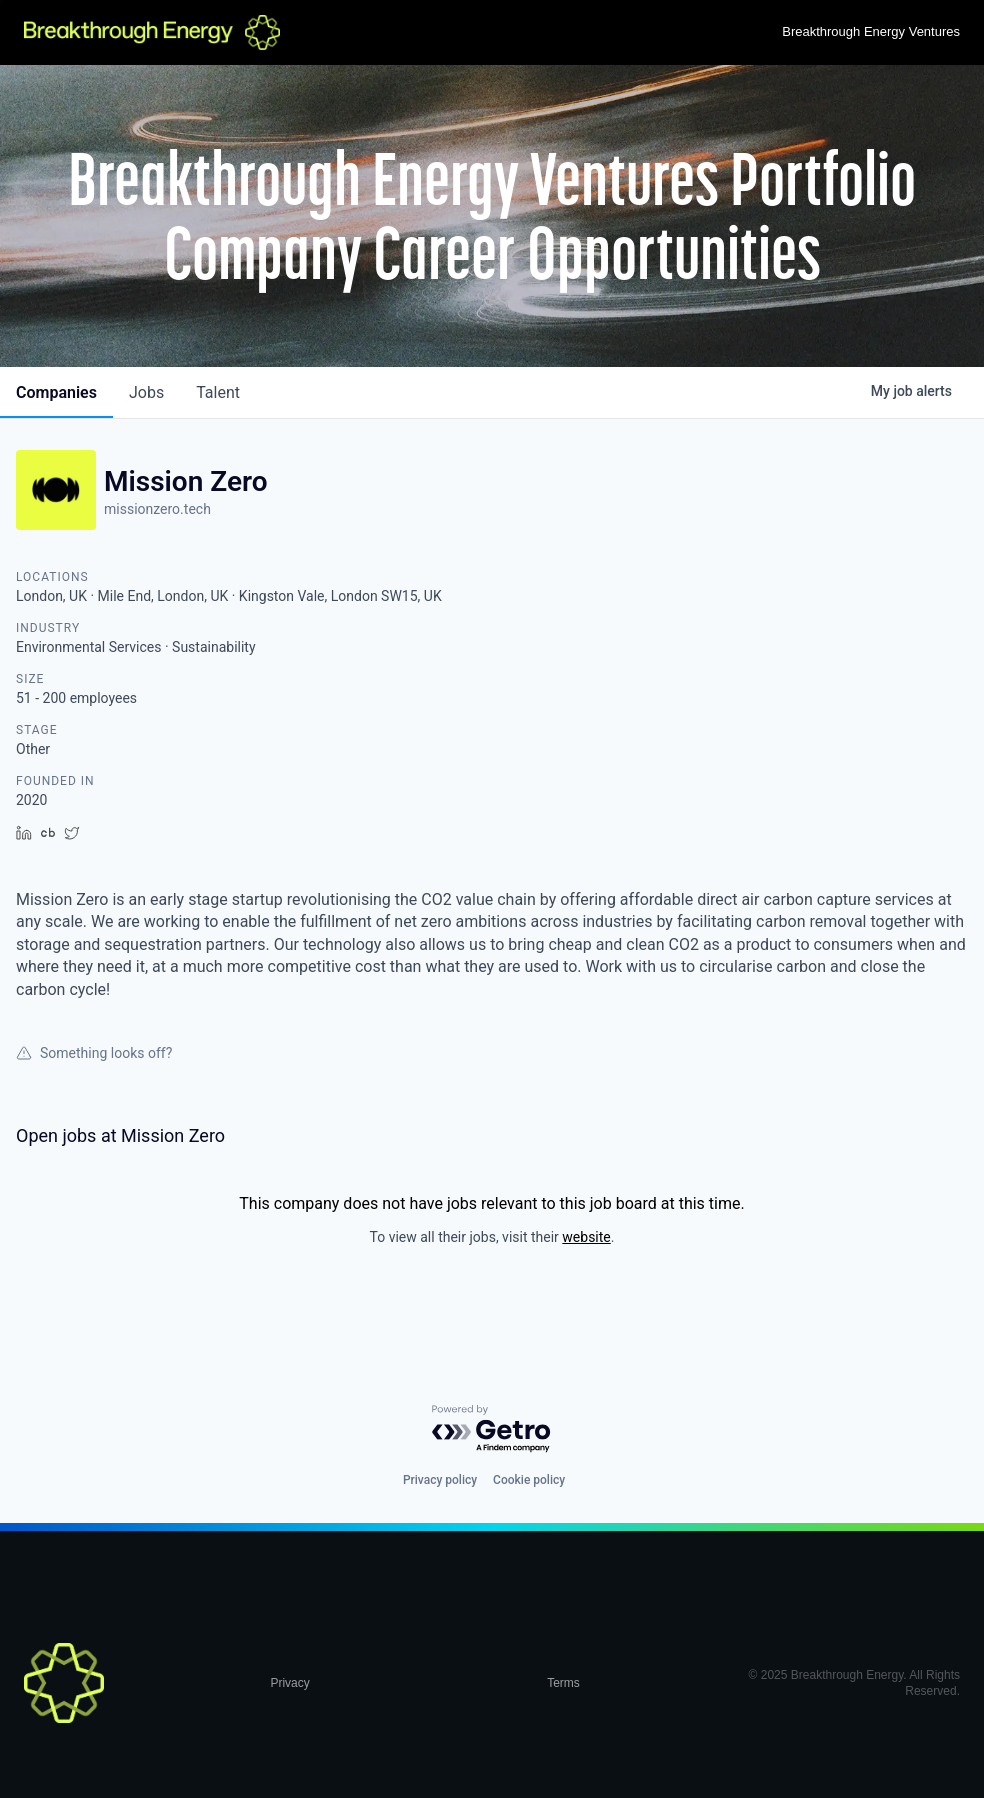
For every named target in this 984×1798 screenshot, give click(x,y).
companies (56, 392)
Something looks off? (94, 1053)
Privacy (289, 1683)
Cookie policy (529, 1480)
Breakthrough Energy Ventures (871, 31)
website (586, 1237)
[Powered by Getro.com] (492, 1429)
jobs (146, 392)
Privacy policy (440, 1480)
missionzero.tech (157, 509)
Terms (563, 1683)
